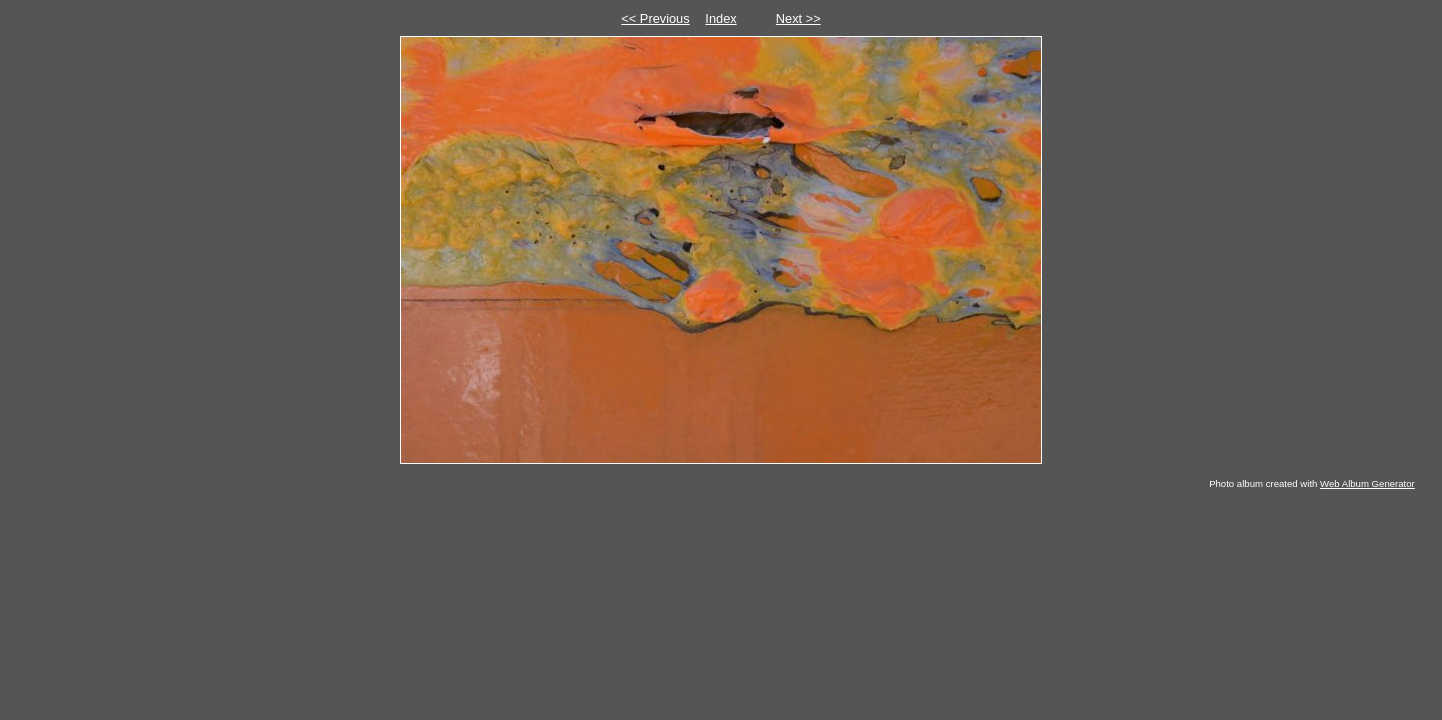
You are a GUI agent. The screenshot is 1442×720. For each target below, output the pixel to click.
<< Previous (655, 18)
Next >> (798, 18)
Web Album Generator (1367, 483)
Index (720, 18)
